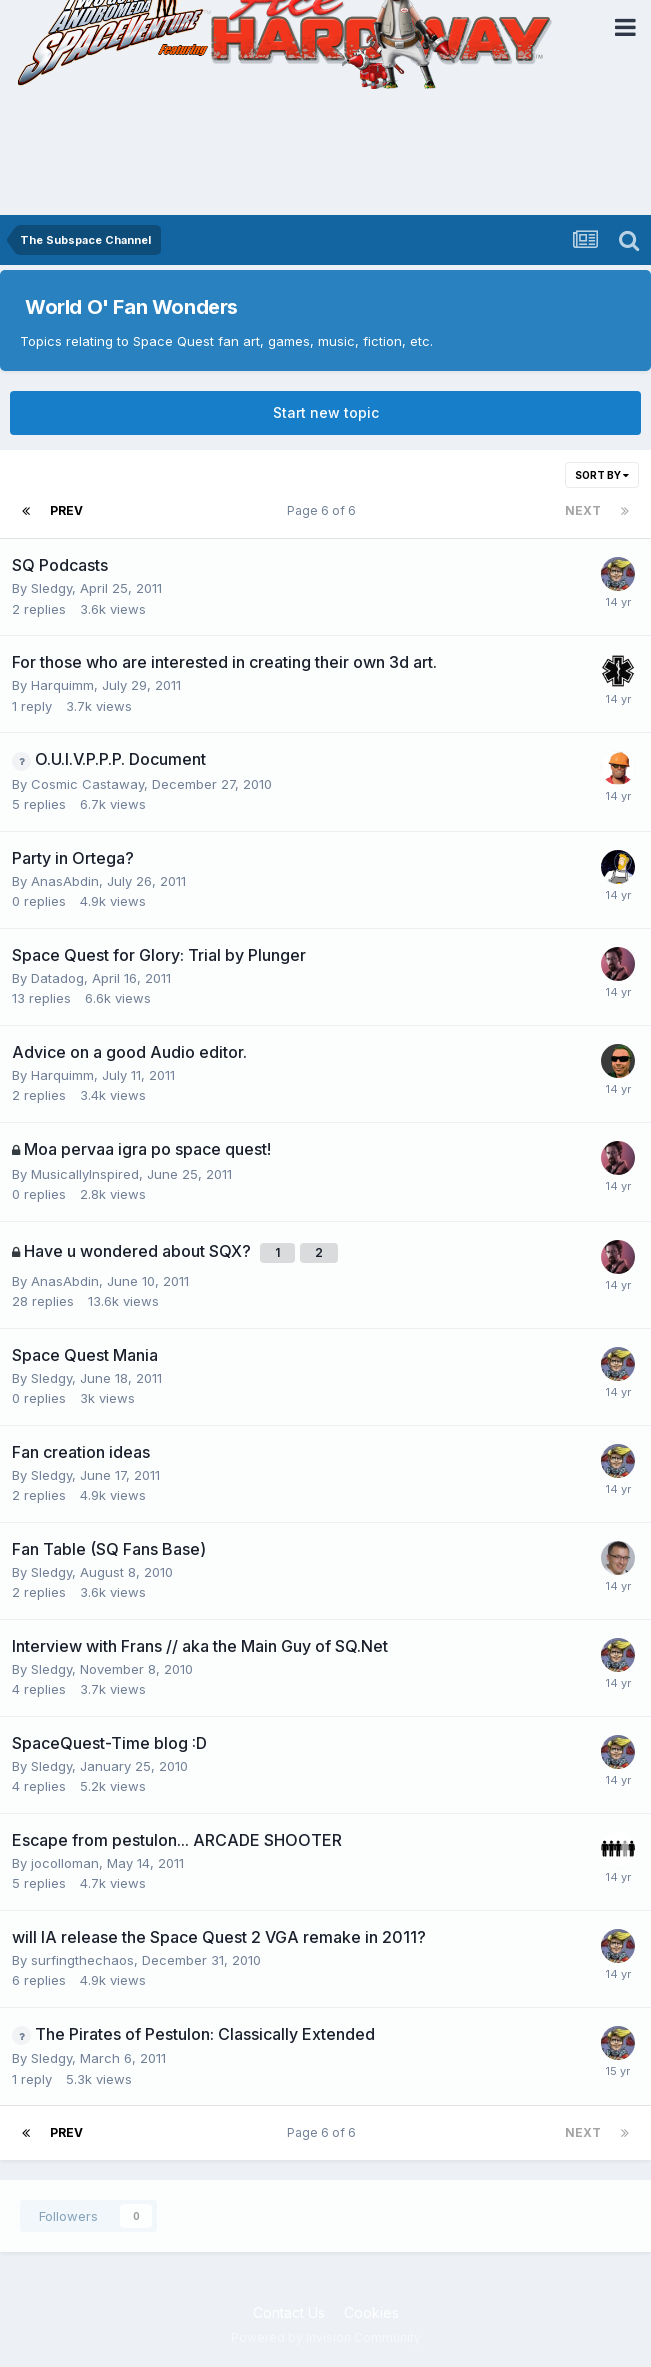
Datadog (57, 978)
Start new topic (326, 412)
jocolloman (65, 1863)
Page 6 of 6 (324, 510)
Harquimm (62, 685)
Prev (66, 510)
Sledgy (51, 588)
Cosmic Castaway (87, 784)
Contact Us (289, 2312)
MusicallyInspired (85, 1174)
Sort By (602, 475)
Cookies (371, 2312)
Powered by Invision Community (326, 2337)
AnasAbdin (65, 881)
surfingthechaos (82, 1960)
